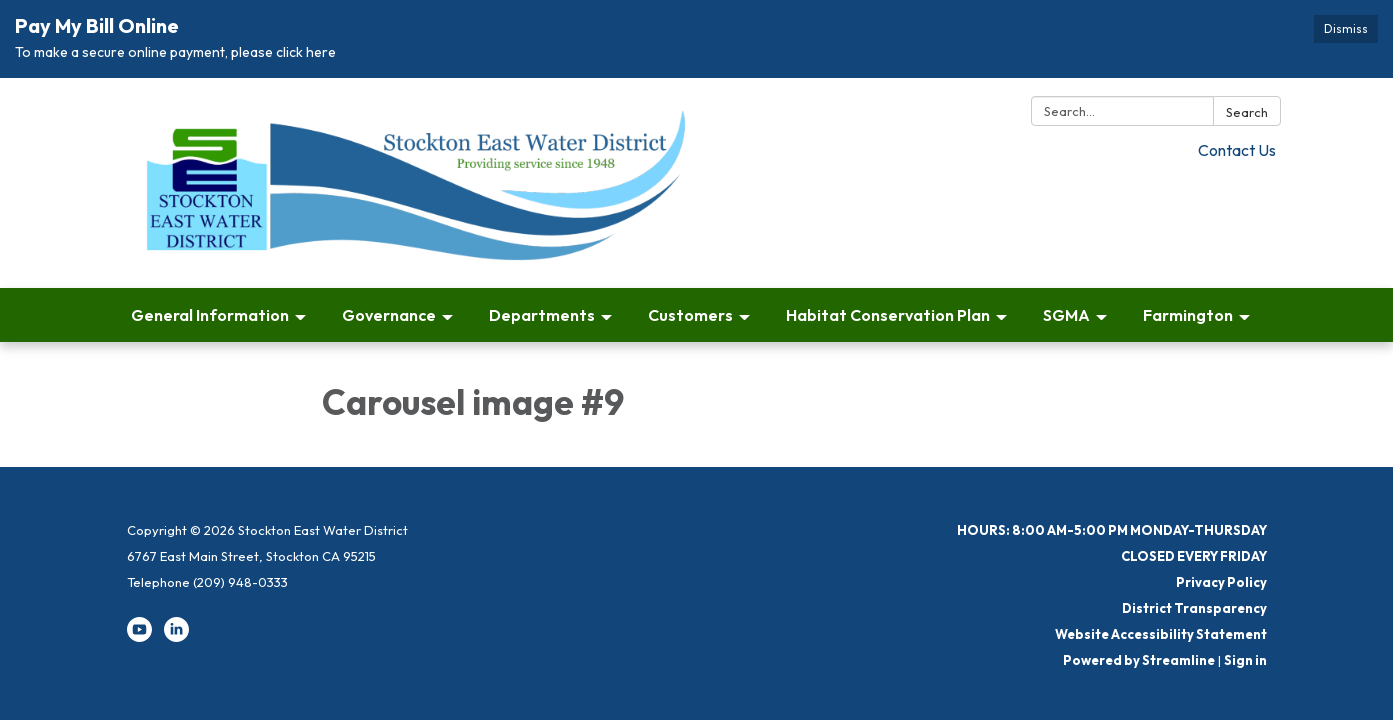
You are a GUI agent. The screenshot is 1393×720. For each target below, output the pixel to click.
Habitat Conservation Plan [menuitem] (888, 315)
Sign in (1245, 660)
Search (1247, 112)
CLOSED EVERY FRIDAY (1194, 556)
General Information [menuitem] (210, 315)
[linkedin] (176, 637)
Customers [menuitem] (690, 315)
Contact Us (1237, 150)
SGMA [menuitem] (1066, 315)
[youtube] (139, 637)
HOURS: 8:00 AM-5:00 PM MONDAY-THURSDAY (1112, 530)
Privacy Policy (1221, 582)
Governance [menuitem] (389, 315)
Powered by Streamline (1139, 660)
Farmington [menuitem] (1188, 315)
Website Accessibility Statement (1161, 634)
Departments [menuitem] (542, 315)
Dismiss (1346, 28)
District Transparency (1194, 608)
